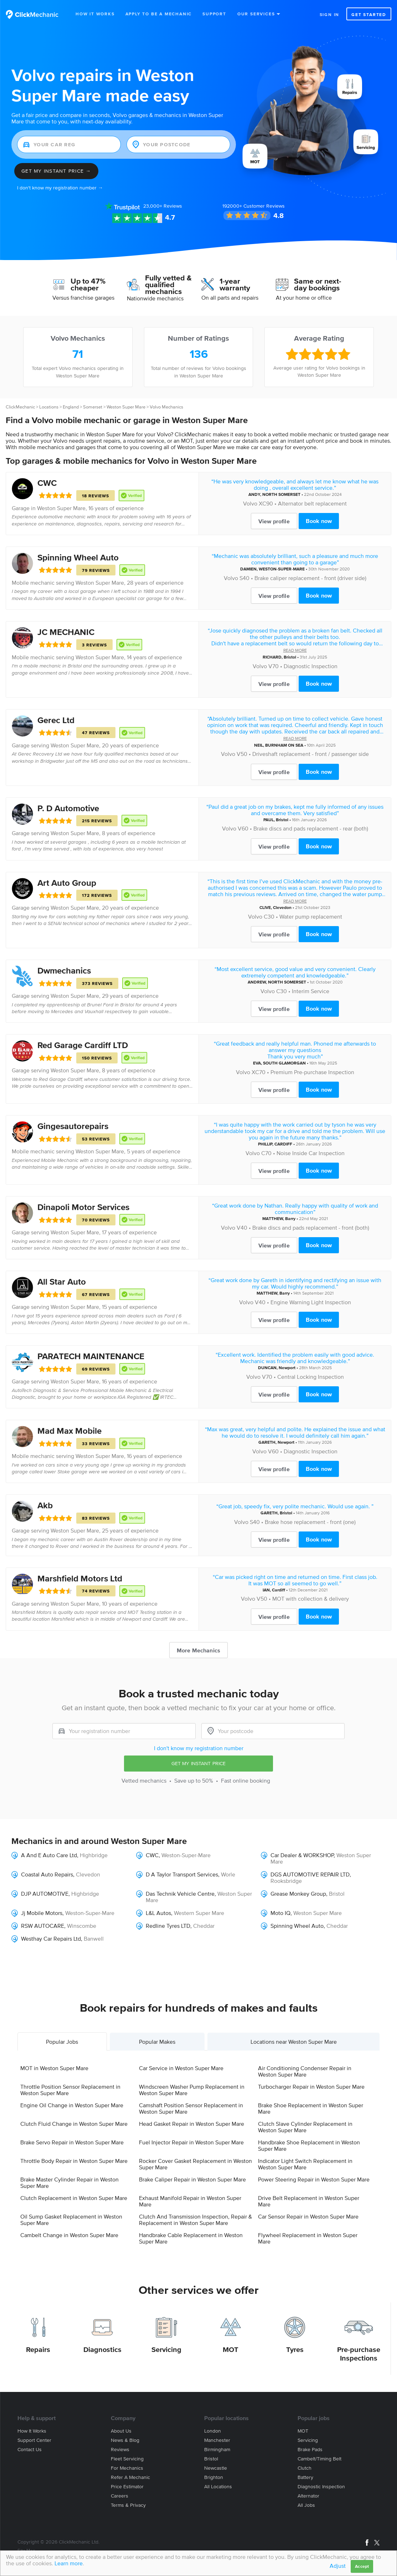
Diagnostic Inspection (310, 666)
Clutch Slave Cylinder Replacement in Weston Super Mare (305, 2126)
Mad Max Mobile (69, 1431)
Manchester (217, 2440)
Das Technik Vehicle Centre (180, 1893)
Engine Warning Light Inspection (310, 1302)
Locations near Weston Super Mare (294, 2041)
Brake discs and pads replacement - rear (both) (310, 828)
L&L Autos (158, 1913)
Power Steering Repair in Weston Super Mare (314, 2179)
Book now (319, 521)
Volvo (250, 503)
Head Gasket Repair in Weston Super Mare (191, 2123)
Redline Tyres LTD (168, 1925)
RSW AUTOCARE (42, 1925)
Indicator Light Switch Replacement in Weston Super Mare (305, 2164)
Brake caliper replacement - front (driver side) (310, 578)
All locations (218, 2486)
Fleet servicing (127, 2458)
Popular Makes (157, 2041)
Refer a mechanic (130, 2477)
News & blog (125, 2440)
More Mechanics (198, 1650)
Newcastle (215, 2468)
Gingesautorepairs (72, 1126)
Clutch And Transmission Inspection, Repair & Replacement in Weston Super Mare (195, 2219)
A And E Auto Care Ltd (49, 1855)
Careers (119, 2496)
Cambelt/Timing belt (319, 2458)
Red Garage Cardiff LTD (82, 1045)
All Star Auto (61, 1281)
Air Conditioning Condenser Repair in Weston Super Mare (304, 2071)
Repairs (38, 2349)
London (212, 2431)
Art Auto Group (66, 883)
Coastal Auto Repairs (47, 1874)
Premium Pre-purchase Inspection (312, 1072)
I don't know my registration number (198, 1748)
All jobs (306, 2505)
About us (121, 2431)
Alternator (308, 2496)
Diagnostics (102, 2349)
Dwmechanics (64, 970)
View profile (274, 521)
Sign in (330, 14)
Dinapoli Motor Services (83, 1207)
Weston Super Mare (126, 407)
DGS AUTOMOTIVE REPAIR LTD (310, 1874)
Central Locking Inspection (310, 1376)
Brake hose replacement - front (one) (310, 1522)
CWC (47, 483)
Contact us (29, 2449)
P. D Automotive (68, 808)
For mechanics (127, 2468)
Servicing (166, 2349)
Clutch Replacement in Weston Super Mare (73, 2198)
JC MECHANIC (65, 632)
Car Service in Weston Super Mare (181, 2068)
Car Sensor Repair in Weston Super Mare (308, 2216)
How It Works (95, 13)
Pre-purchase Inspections (358, 2354)
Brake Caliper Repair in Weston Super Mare (192, 2179)
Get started (368, 14)
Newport (287, 1367)
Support (214, 13)
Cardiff (278, 1589)
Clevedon (282, 907)
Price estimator (127, 2486)
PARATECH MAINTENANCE (90, 1356)
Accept (362, 2566)
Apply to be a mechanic (158, 13)
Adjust (338, 2565)
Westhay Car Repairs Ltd (51, 1938)
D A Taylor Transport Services (182, 1874)
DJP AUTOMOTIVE (44, 1893)
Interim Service (310, 991)
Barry (290, 1218)
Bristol (290, 657)
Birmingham (217, 2449)
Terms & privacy (128, 2505)
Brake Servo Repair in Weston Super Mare (72, 2142)
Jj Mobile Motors (41, 1913)
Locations (48, 407)
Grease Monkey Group (298, 1893)
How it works (31, 2431)
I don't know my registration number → (60, 187)
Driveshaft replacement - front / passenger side (310, 754)
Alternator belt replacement (312, 503)
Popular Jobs (62, 2041)
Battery (305, 2477)
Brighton (213, 2477)
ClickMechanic (20, 407)
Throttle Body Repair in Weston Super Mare (74, 2161)
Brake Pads (310, 2449)
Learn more (69, 2563)
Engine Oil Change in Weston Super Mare (71, 2105)
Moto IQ (280, 1913)
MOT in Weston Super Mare (54, 2068)
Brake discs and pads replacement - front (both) (310, 1227)
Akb (45, 1505)
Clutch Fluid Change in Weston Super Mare (74, 2123)
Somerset (92, 407)
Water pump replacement (310, 916)
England (71, 407)
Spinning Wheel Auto (78, 557)
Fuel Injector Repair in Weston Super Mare (191, 2142)
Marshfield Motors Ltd (79, 1578)
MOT (230, 2349)
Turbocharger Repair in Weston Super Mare (311, 2086)
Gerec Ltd (55, 720)
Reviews (162, 206)
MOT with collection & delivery (310, 1598)
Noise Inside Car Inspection (311, 1153)
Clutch (304, 2468)
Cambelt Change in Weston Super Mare (69, 2235)
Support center (34, 2440)
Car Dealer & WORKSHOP (302, 1855)
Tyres (295, 2349)
